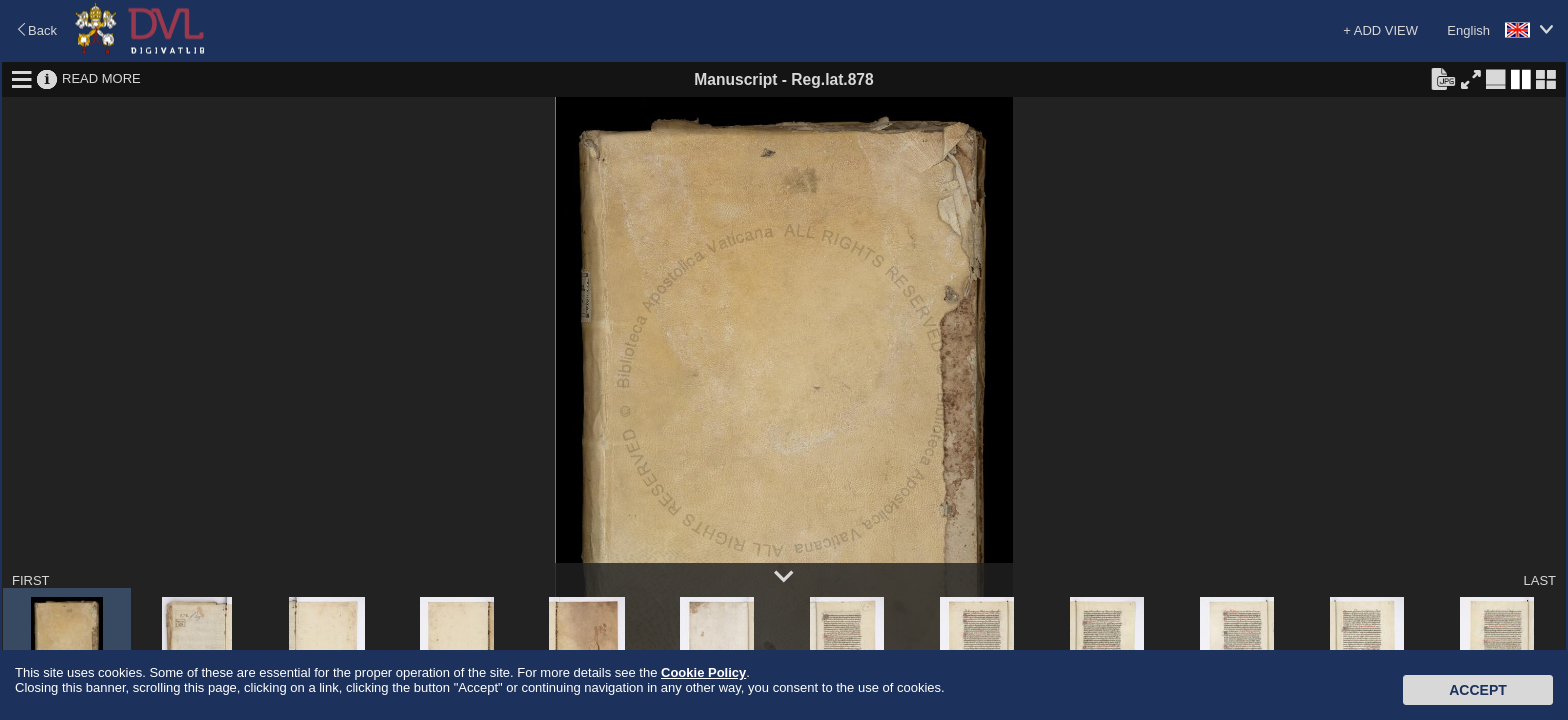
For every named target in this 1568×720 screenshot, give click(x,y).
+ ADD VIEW (1380, 30)
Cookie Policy (703, 672)
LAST (1539, 580)
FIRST (31, 580)
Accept (1478, 690)
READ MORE (101, 78)
